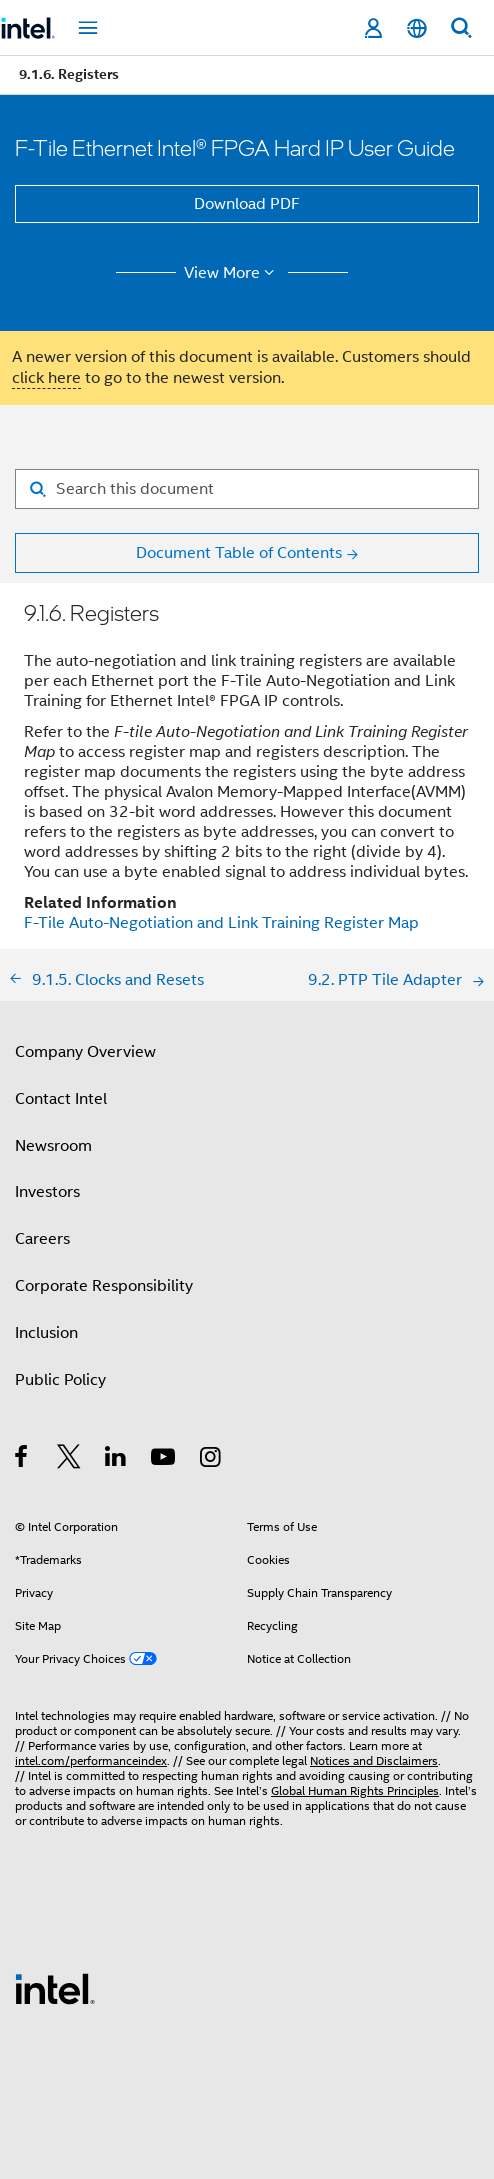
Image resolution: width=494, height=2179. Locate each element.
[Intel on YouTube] (164, 1460)
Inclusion (46, 1333)
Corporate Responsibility (104, 1286)
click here (46, 378)
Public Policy (60, 1380)
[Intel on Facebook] (22, 1460)
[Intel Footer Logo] (55, 1988)
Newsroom (53, 1146)
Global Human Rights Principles (355, 1790)
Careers (42, 1239)
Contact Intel (61, 1099)
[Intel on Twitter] (69, 1460)
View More (232, 273)
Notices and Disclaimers (374, 1760)
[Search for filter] (247, 489)
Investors (47, 1192)
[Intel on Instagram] (211, 1460)
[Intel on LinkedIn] (116, 1460)
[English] (417, 28)
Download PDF (247, 204)
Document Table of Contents (239, 553)
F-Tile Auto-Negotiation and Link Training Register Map (221, 923)
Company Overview (85, 1052)
